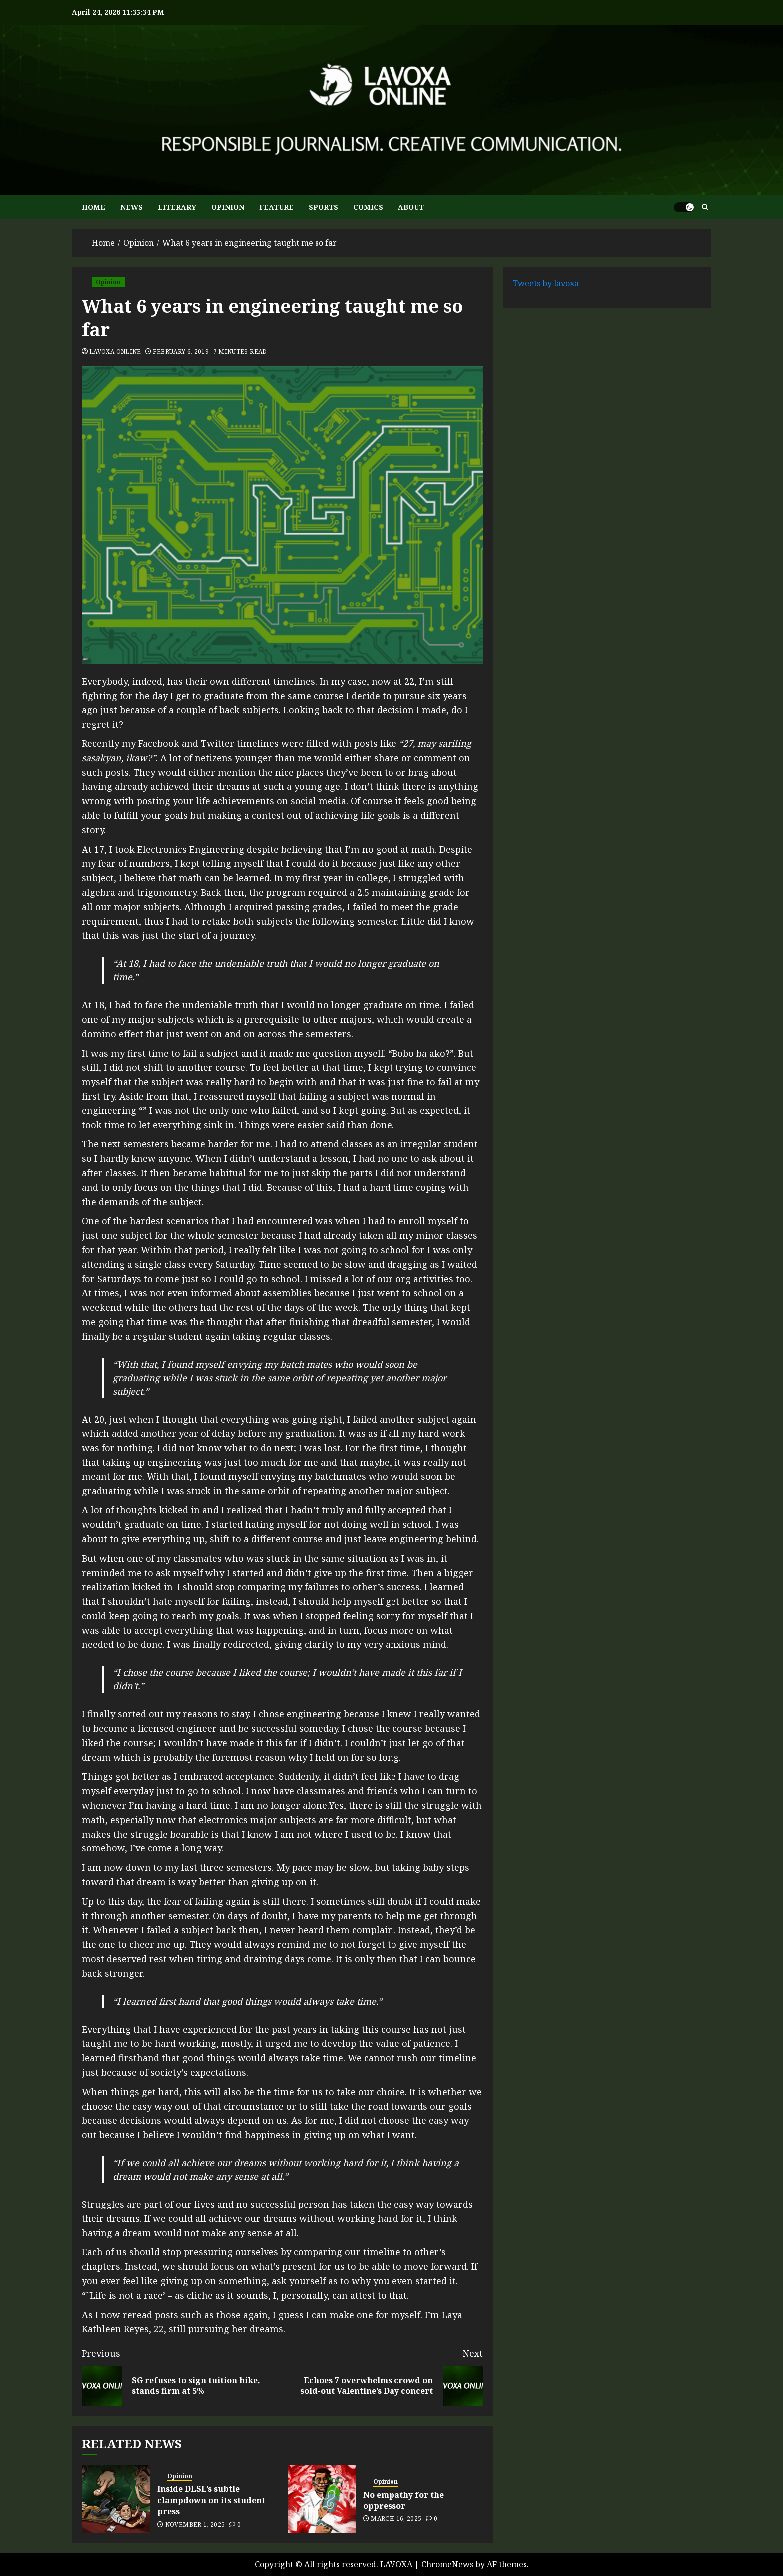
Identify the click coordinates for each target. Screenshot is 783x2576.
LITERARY (177, 207)
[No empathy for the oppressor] (322, 2499)
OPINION (227, 207)
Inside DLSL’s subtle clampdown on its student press (211, 2500)
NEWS (131, 207)
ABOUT (411, 207)
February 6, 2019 (181, 352)
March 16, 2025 (396, 2519)
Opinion (108, 282)
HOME (93, 207)
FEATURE (276, 207)
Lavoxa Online (115, 352)
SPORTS (323, 207)
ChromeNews (447, 2564)
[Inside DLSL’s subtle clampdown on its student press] (116, 2499)
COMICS (368, 207)
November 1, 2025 (195, 2525)
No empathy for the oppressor (403, 2500)
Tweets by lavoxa (546, 283)
